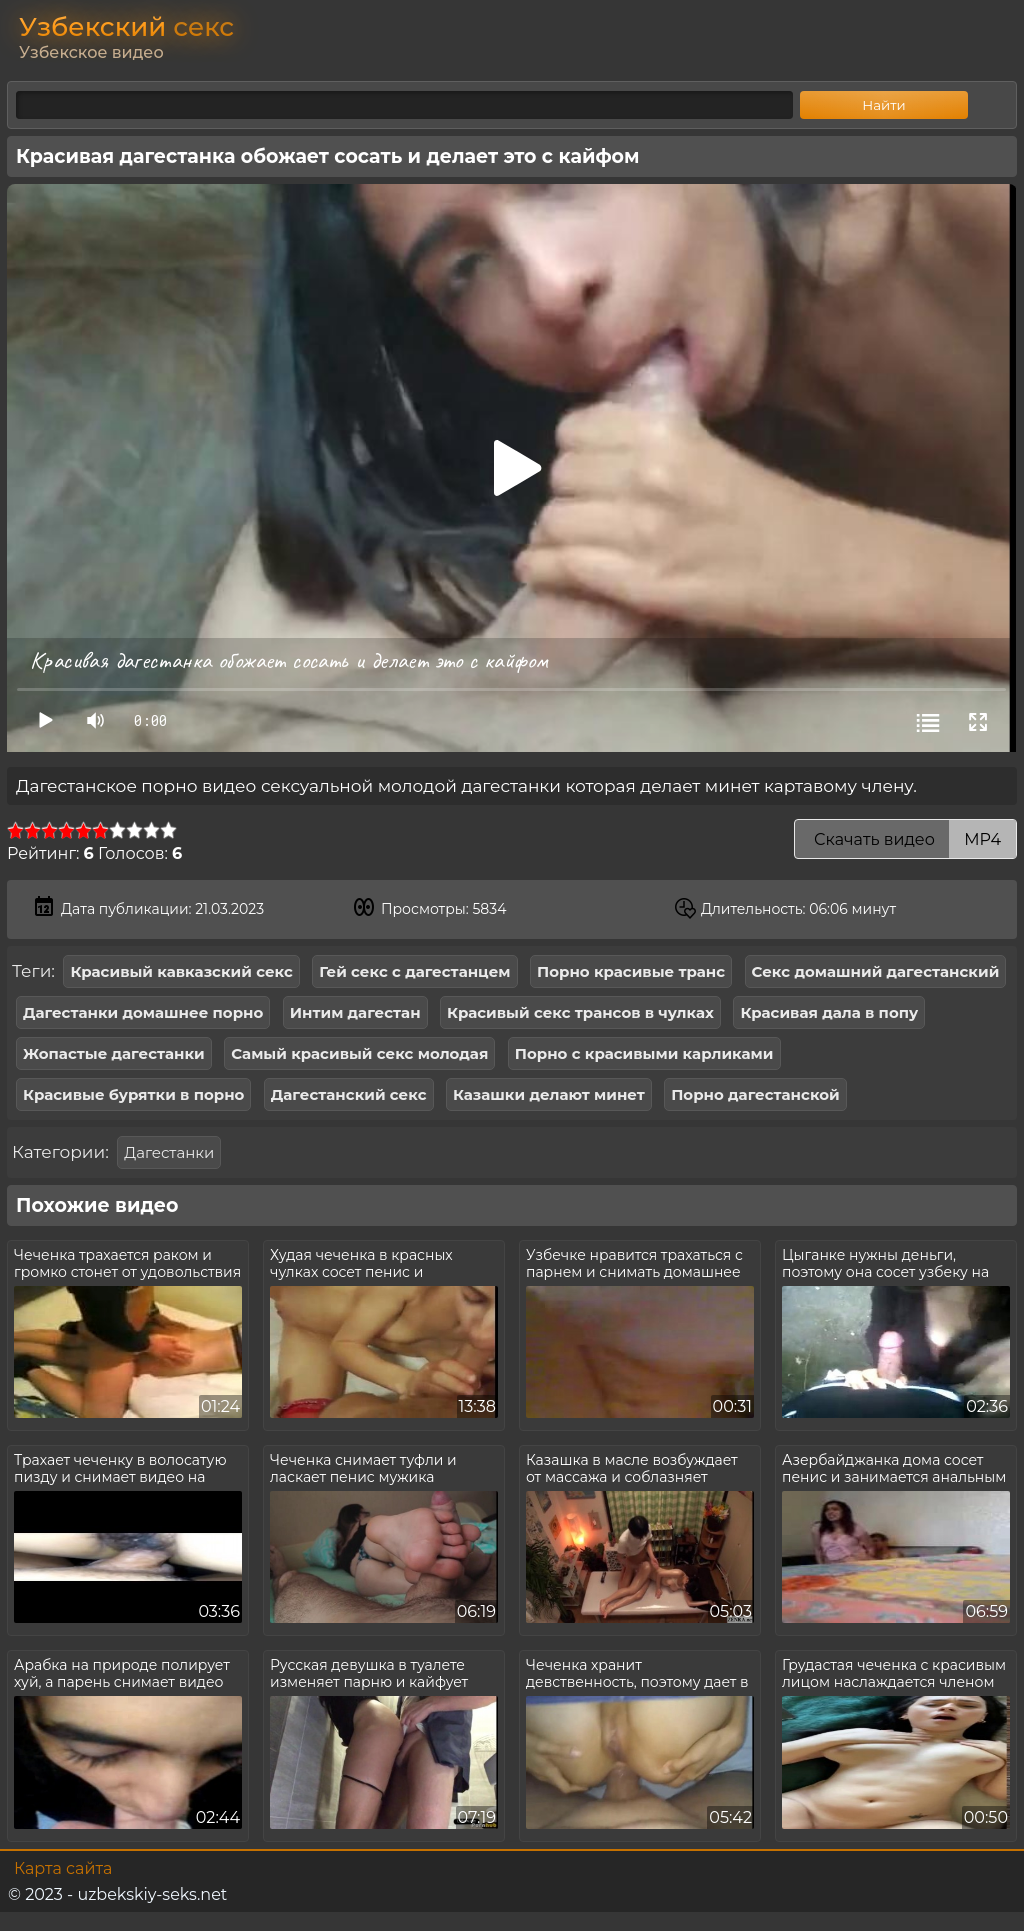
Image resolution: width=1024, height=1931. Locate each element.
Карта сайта (63, 1868)
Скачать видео (905, 839)
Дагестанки (169, 1152)
